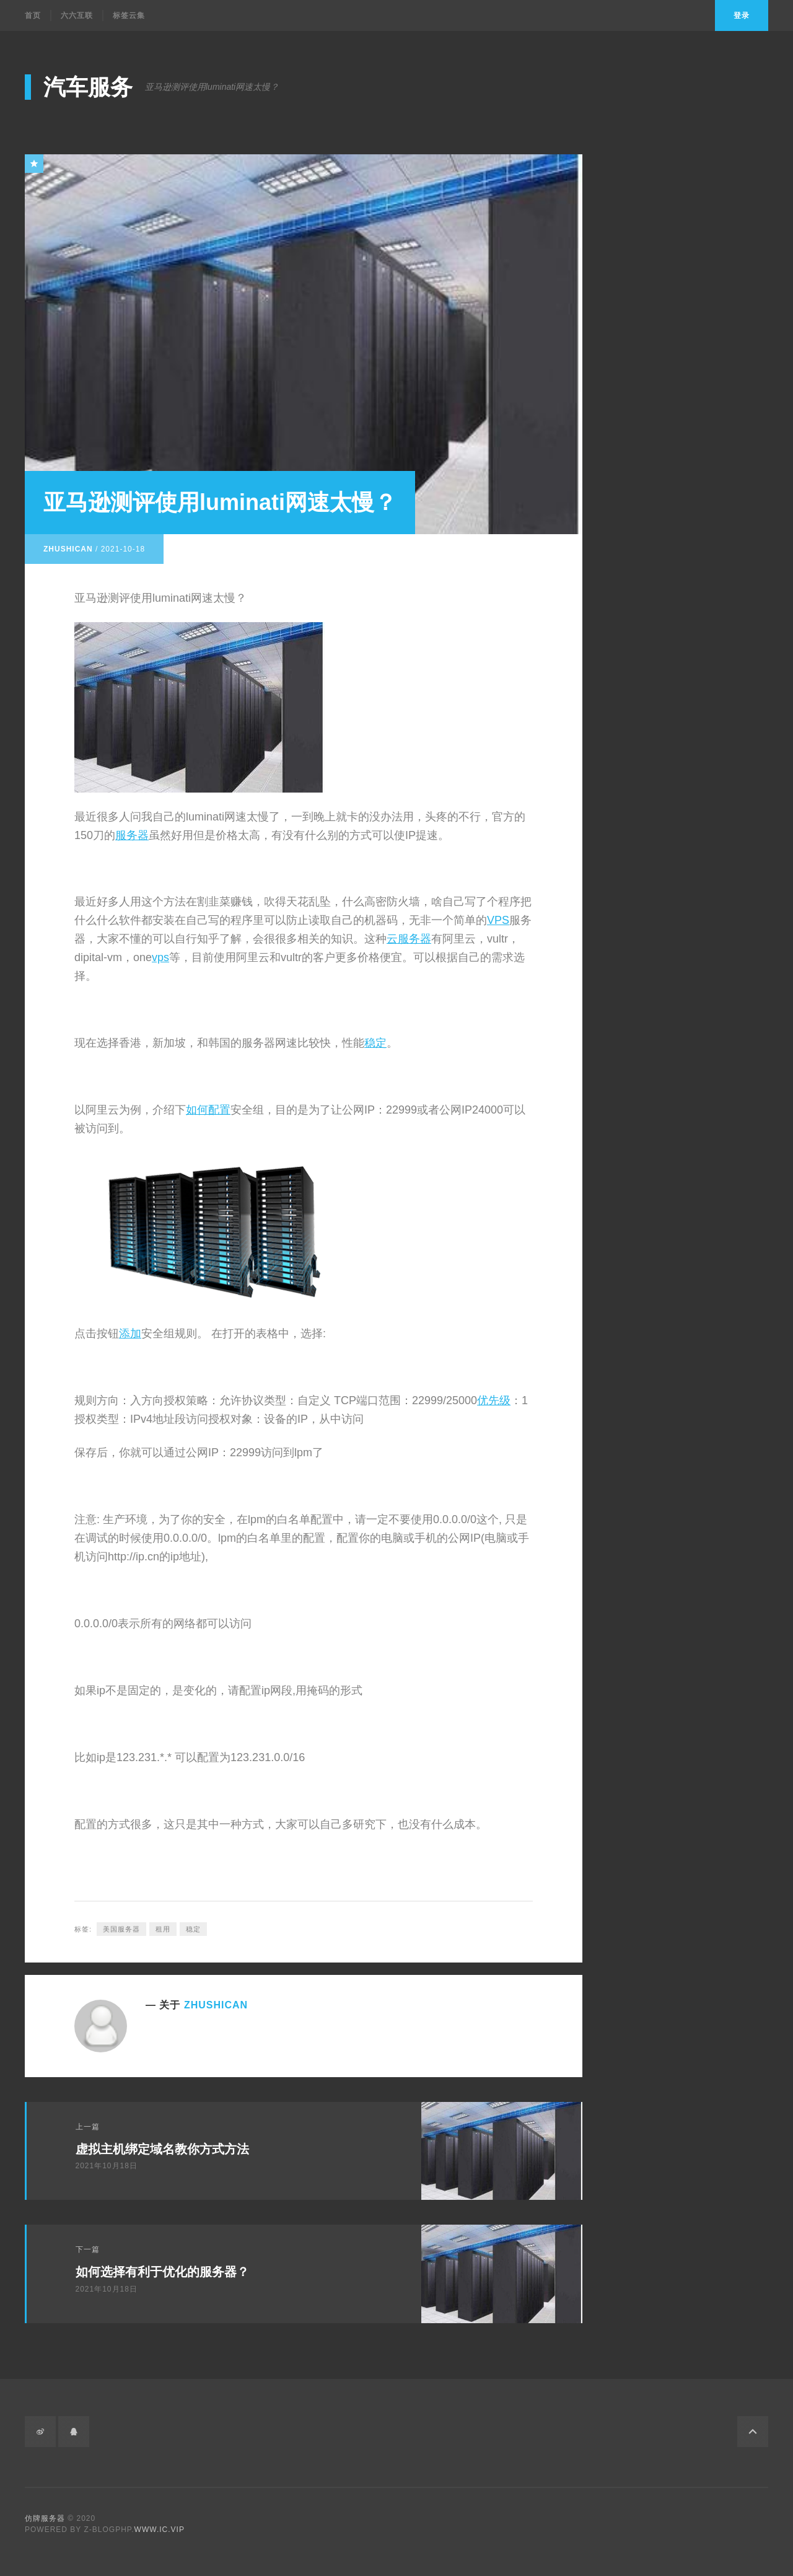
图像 (641, 1097)
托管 (641, 948)
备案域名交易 (653, 713)
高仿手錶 (651, 1146)
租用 (163, 1928)
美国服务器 (121, 1928)
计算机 (646, 1064)
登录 (742, 15)
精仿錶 (646, 1229)
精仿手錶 (651, 1180)
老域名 (639, 697)
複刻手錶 (651, 1163)
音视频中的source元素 (673, 594)
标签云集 (129, 15)
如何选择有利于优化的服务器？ (162, 2272)
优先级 (493, 1400)
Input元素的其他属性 (670, 611)
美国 (644, 849)
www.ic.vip (159, 2529)
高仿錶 (646, 1196)
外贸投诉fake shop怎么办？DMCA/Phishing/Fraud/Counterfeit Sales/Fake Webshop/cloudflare (699, 347)
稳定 (375, 1043)
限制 (644, 915)
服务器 (132, 835)
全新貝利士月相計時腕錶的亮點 (693, 413)
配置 (219, 1110)
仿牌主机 (644, 730)
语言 (641, 1081)
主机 (641, 965)
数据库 (649, 932)
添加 (130, 1333)
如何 (197, 1110)
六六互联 (77, 15)
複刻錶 (646, 1213)
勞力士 (646, 1130)
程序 (641, 1047)
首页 (33, 15)
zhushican (68, 548)
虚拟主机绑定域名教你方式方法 (162, 2148)
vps (160, 957)
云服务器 (409, 939)
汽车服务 (88, 87)
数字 (641, 1114)
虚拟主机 (651, 1014)
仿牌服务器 (648, 747)
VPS (498, 920)
